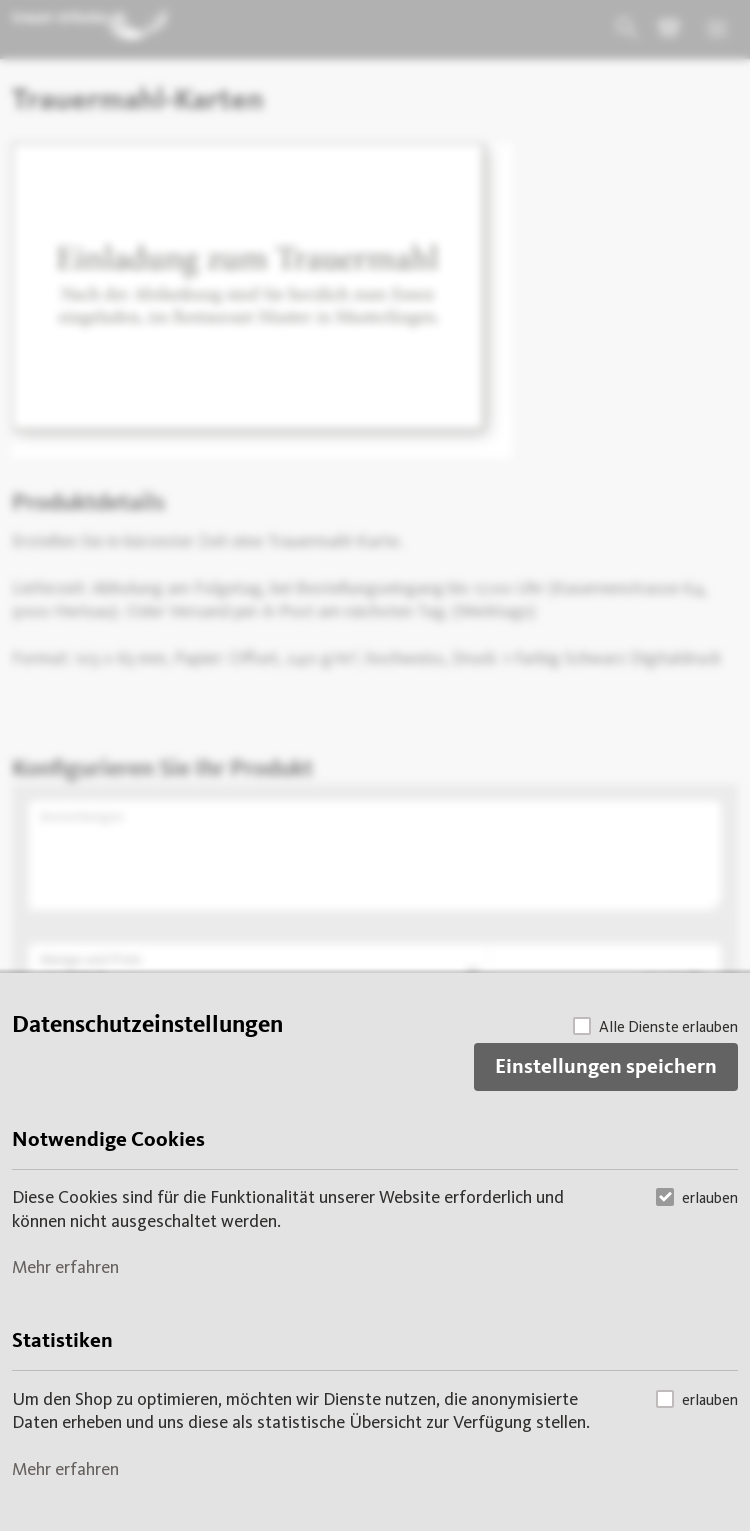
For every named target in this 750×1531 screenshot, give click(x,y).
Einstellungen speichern (606, 1067)
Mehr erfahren (65, 1267)
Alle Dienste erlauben (655, 1025)
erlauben (697, 1196)
